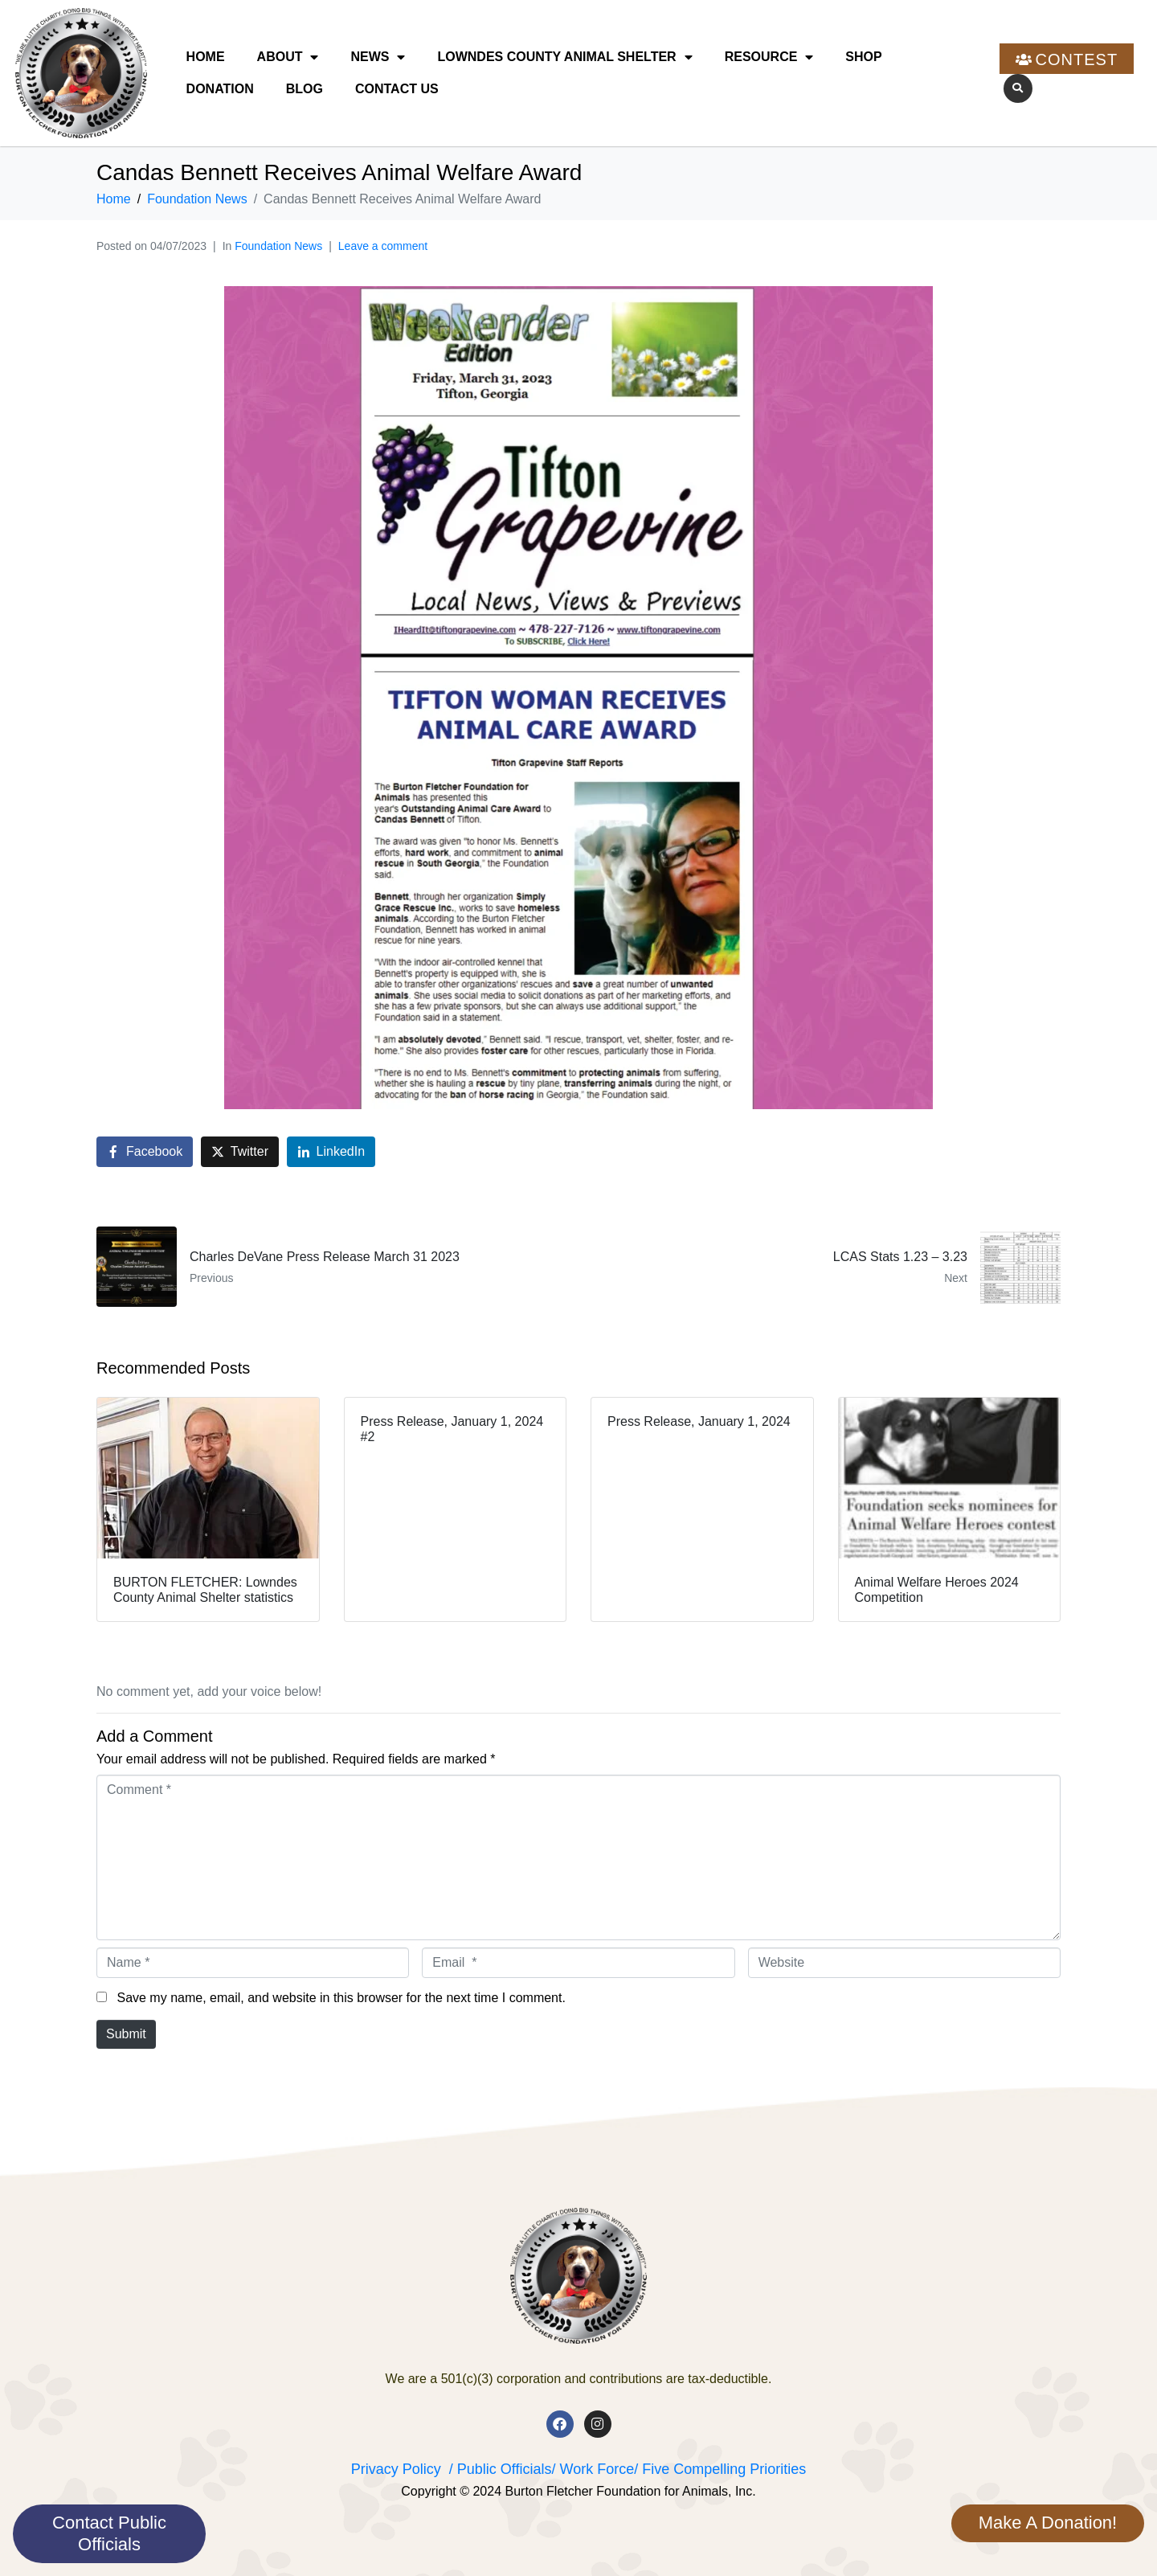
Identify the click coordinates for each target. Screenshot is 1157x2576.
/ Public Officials (500, 2469)
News (377, 57)
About (288, 57)
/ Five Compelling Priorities (720, 2469)
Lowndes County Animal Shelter (564, 57)
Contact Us (397, 89)
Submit (126, 2034)
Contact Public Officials (109, 2533)
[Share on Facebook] (144, 1152)
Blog (304, 89)
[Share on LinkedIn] (331, 1152)
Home (205, 56)
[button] (1018, 88)
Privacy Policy (396, 2469)
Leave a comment (382, 246)
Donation (220, 89)
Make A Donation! (1048, 2523)
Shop (863, 56)
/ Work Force (592, 2469)
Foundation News (278, 246)
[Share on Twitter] (240, 1152)
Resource (769, 57)
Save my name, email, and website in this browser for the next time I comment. (341, 1998)
